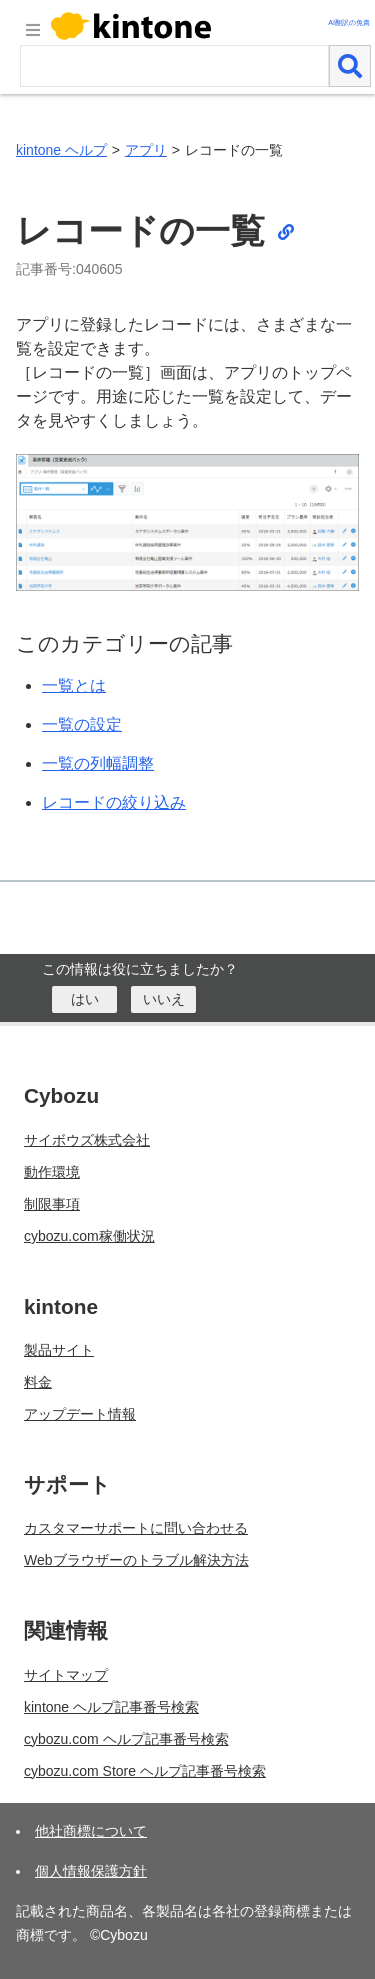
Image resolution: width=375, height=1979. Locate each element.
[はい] (84, 999)
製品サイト (59, 1350)
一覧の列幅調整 (98, 763)
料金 (38, 1382)
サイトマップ (66, 1675)
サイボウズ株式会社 (87, 1140)
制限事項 (52, 1204)
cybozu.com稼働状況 (89, 1236)
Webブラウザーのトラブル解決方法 (136, 1560)
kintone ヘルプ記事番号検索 (111, 1707)
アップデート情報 (80, 1414)
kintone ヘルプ (61, 150)
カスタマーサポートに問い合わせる (136, 1528)
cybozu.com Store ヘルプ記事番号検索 (145, 1771)
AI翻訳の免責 (349, 22)
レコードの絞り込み (114, 802)
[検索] (350, 66)
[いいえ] (163, 999)
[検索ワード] (174, 66)
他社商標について (91, 1831)
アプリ (146, 150)
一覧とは (74, 685)
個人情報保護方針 (91, 1871)
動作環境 (52, 1172)
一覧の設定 (82, 724)
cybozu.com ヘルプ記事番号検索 (126, 1739)
